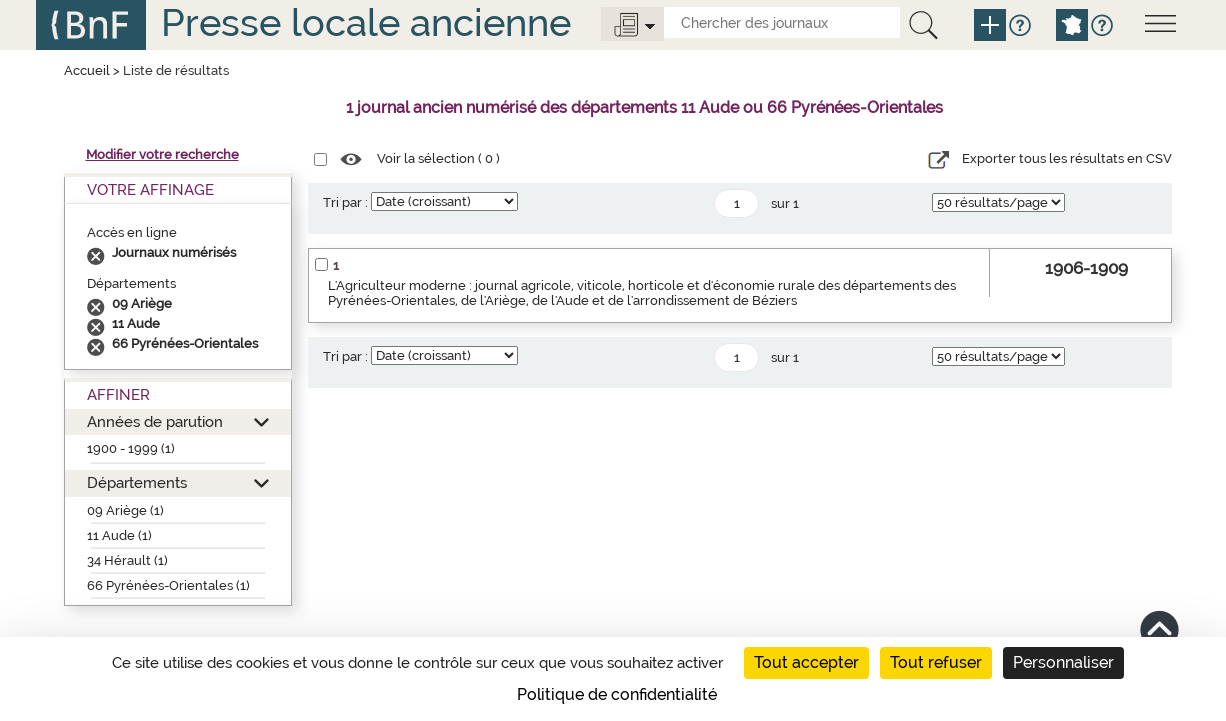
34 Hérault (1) (127, 560)
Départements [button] (137, 482)
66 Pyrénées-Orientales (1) (168, 585)
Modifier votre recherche (162, 154)
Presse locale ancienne (366, 22)
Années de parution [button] (155, 421)
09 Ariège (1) (125, 510)
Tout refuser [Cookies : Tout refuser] (936, 662)
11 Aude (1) (119, 535)
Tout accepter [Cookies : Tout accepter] (806, 662)
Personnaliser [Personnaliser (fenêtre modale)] (1063, 662)
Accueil (87, 70)
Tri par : (345, 202)
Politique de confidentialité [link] (617, 694)
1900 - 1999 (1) (131, 448)
